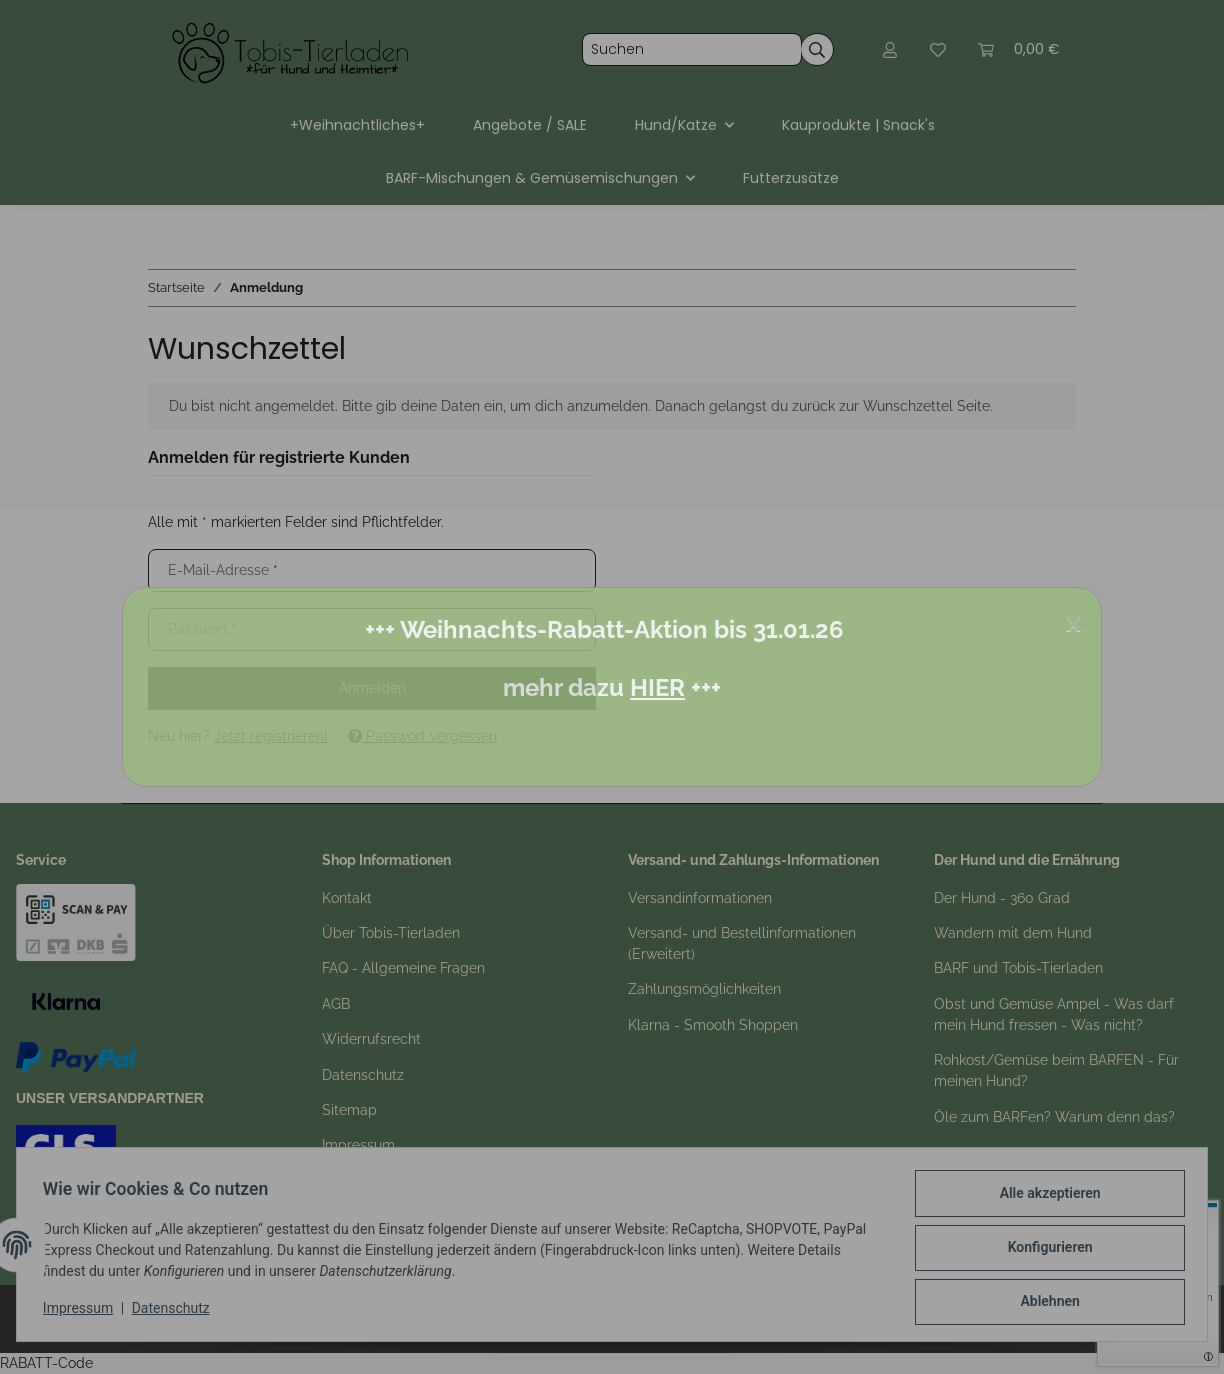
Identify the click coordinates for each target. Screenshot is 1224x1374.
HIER (657, 687)
